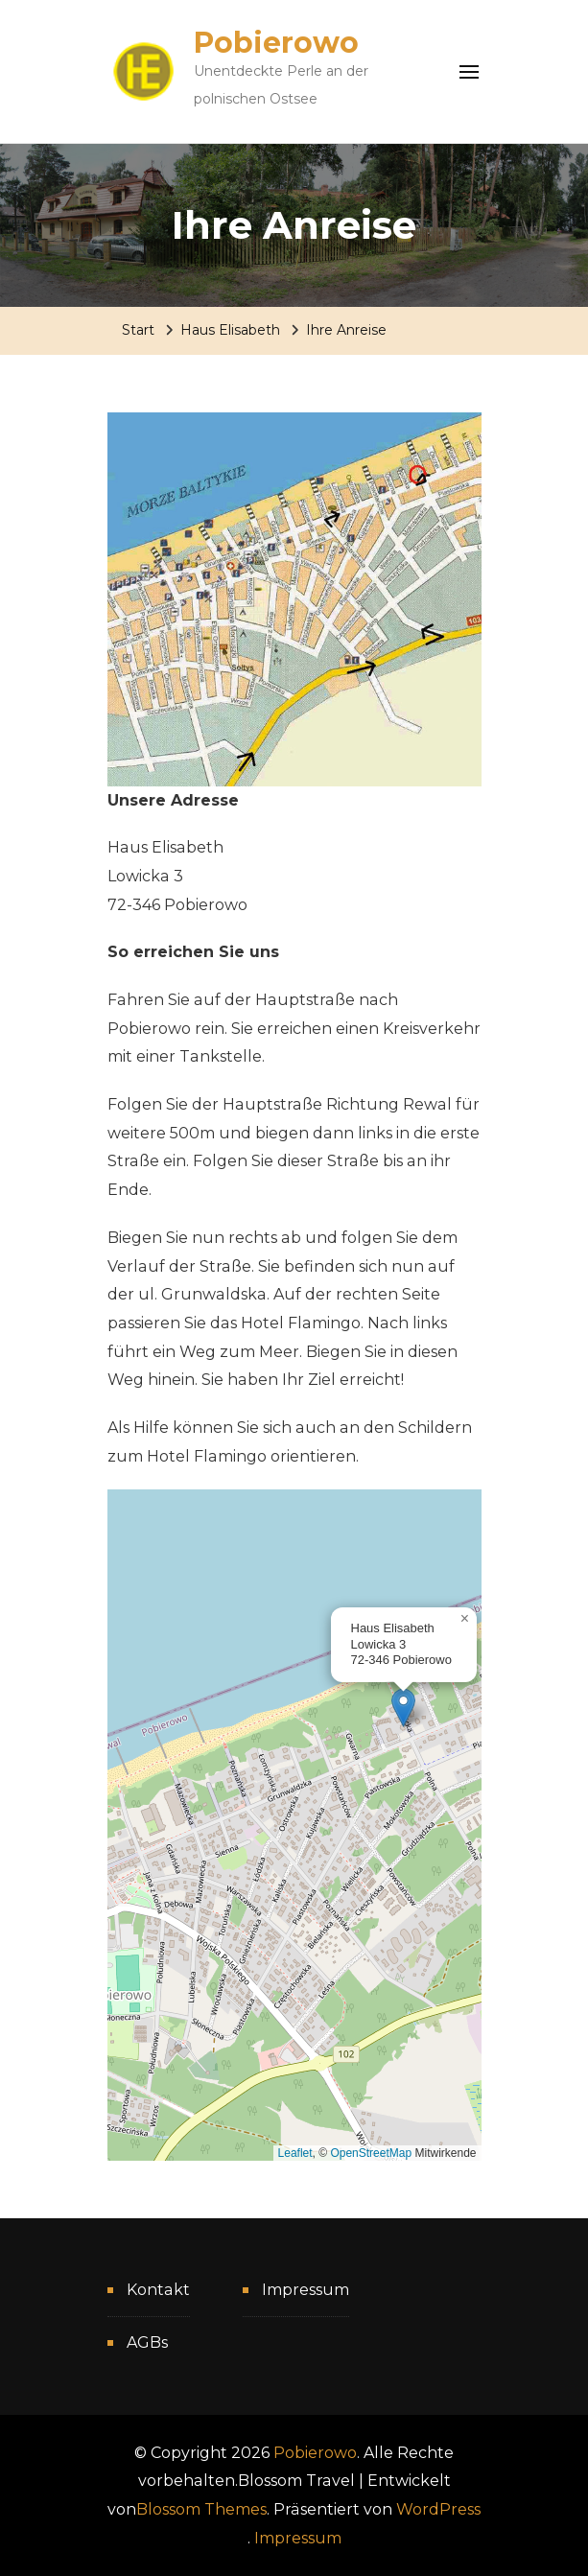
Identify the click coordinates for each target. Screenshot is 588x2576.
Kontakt (158, 2290)
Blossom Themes (201, 2509)
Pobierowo (276, 42)
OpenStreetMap (371, 2153)
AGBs (147, 2342)
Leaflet (295, 2153)
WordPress (438, 2509)
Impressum (305, 2290)
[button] (403, 1707)
